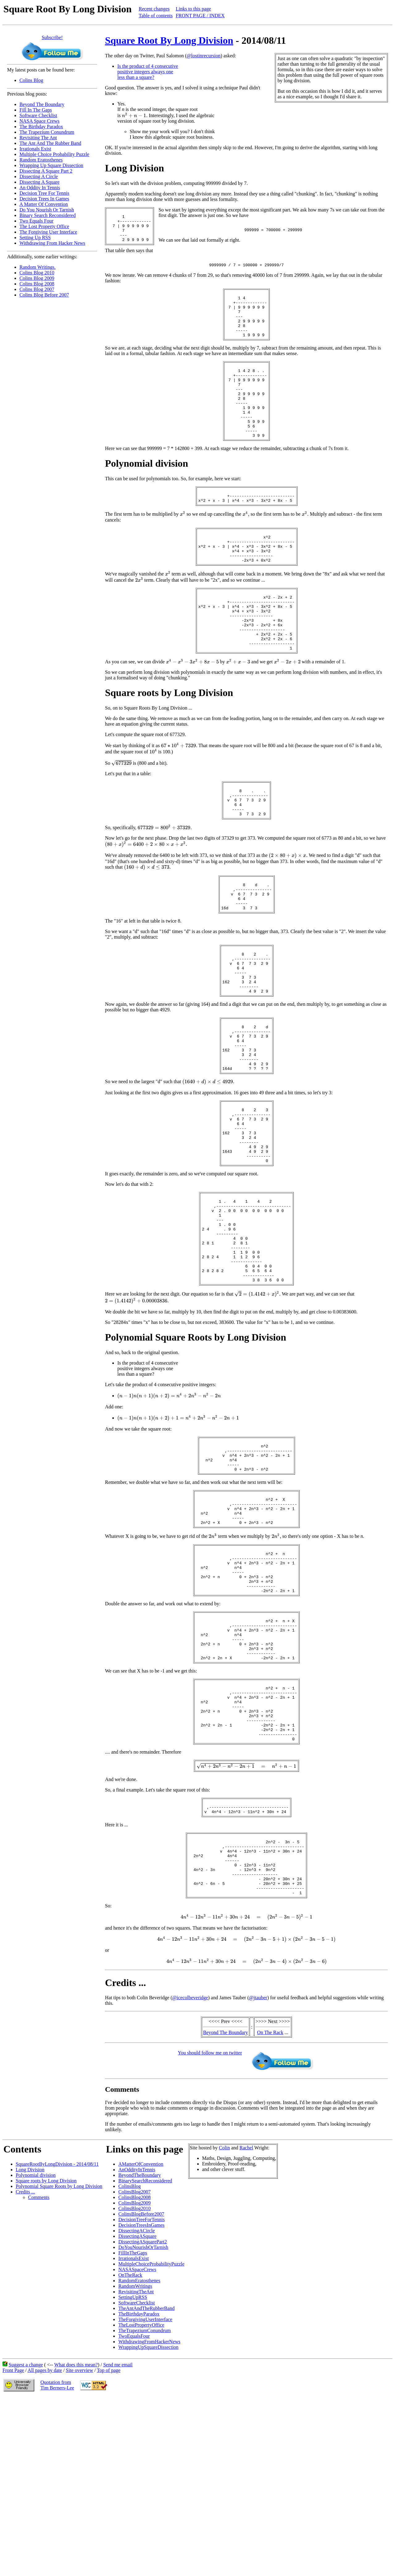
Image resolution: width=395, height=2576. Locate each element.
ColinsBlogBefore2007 (141, 2383)
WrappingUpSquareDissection (148, 2516)
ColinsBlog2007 (134, 2361)
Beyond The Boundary (41, 104)
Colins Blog (31, 80)
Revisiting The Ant (38, 137)
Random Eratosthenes (41, 159)
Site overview (79, 2539)
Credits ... (25, 2361)
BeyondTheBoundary (139, 2344)
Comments (38, 2366)
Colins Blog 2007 (36, 289)
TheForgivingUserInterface (145, 2488)
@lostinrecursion (204, 55)
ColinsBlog (129, 2355)
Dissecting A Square (39, 182)
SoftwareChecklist (136, 2472)
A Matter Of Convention (43, 204)
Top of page (108, 2539)
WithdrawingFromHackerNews (149, 2510)
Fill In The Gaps (35, 110)
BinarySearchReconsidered (145, 2350)
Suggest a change (26, 2534)
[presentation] (135, 115)
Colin (224, 2317)
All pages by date (44, 2539)
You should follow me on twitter (210, 2222)
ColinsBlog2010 (134, 2377)
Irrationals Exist (35, 148)
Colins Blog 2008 (36, 283)
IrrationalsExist (133, 2427)
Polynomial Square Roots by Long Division (59, 2355)
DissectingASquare (137, 2405)
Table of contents (156, 15)
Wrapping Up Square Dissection (51, 165)
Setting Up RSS (35, 237)
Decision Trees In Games (44, 198)
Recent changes (154, 8)
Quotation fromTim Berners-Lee (57, 2554)
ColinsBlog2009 (134, 2372)
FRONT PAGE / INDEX (200, 15)
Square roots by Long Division (46, 2350)
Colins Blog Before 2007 (44, 294)
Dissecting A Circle (38, 176)
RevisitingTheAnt (136, 2460)
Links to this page (193, 8)
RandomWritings (135, 2455)
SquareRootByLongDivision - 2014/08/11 (57, 2333)
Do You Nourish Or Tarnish (46, 209)
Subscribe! (52, 37)
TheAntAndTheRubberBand (146, 2477)
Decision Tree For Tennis (44, 193)
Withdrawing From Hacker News (52, 243)
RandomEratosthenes (139, 2449)
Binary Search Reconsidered (47, 215)
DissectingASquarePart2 (142, 2411)
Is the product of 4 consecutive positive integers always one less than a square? (147, 71)
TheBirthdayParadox (138, 2483)
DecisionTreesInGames (141, 2394)
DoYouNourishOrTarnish (143, 2416)
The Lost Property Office (44, 226)
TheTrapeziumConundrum (144, 2499)
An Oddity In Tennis (39, 187)
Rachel (246, 2317)
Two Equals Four (36, 220)
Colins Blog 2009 (36, 278)
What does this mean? (76, 2534)
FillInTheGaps (132, 2422)
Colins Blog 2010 (36, 272)
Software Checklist (38, 115)
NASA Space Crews (39, 121)
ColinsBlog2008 (134, 2366)
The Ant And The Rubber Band (50, 143)
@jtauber (258, 2166)
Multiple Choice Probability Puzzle (54, 154)
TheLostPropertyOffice (141, 2494)
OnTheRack (130, 2444)
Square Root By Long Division (169, 40)
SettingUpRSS (132, 2466)
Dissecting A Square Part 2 (46, 171)
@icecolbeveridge (190, 2166)
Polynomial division (36, 2344)
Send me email (117, 2534)
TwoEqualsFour (134, 2505)
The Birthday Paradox (41, 126)
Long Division (30, 2338)
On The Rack (270, 2201)
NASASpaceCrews (137, 2438)
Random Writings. (37, 267)
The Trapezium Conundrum (46, 132)
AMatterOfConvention (140, 2333)
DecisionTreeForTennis (141, 2388)
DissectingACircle (136, 2399)
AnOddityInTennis (136, 2338)
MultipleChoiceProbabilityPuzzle (151, 2433)
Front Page (13, 2539)
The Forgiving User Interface (48, 232)
